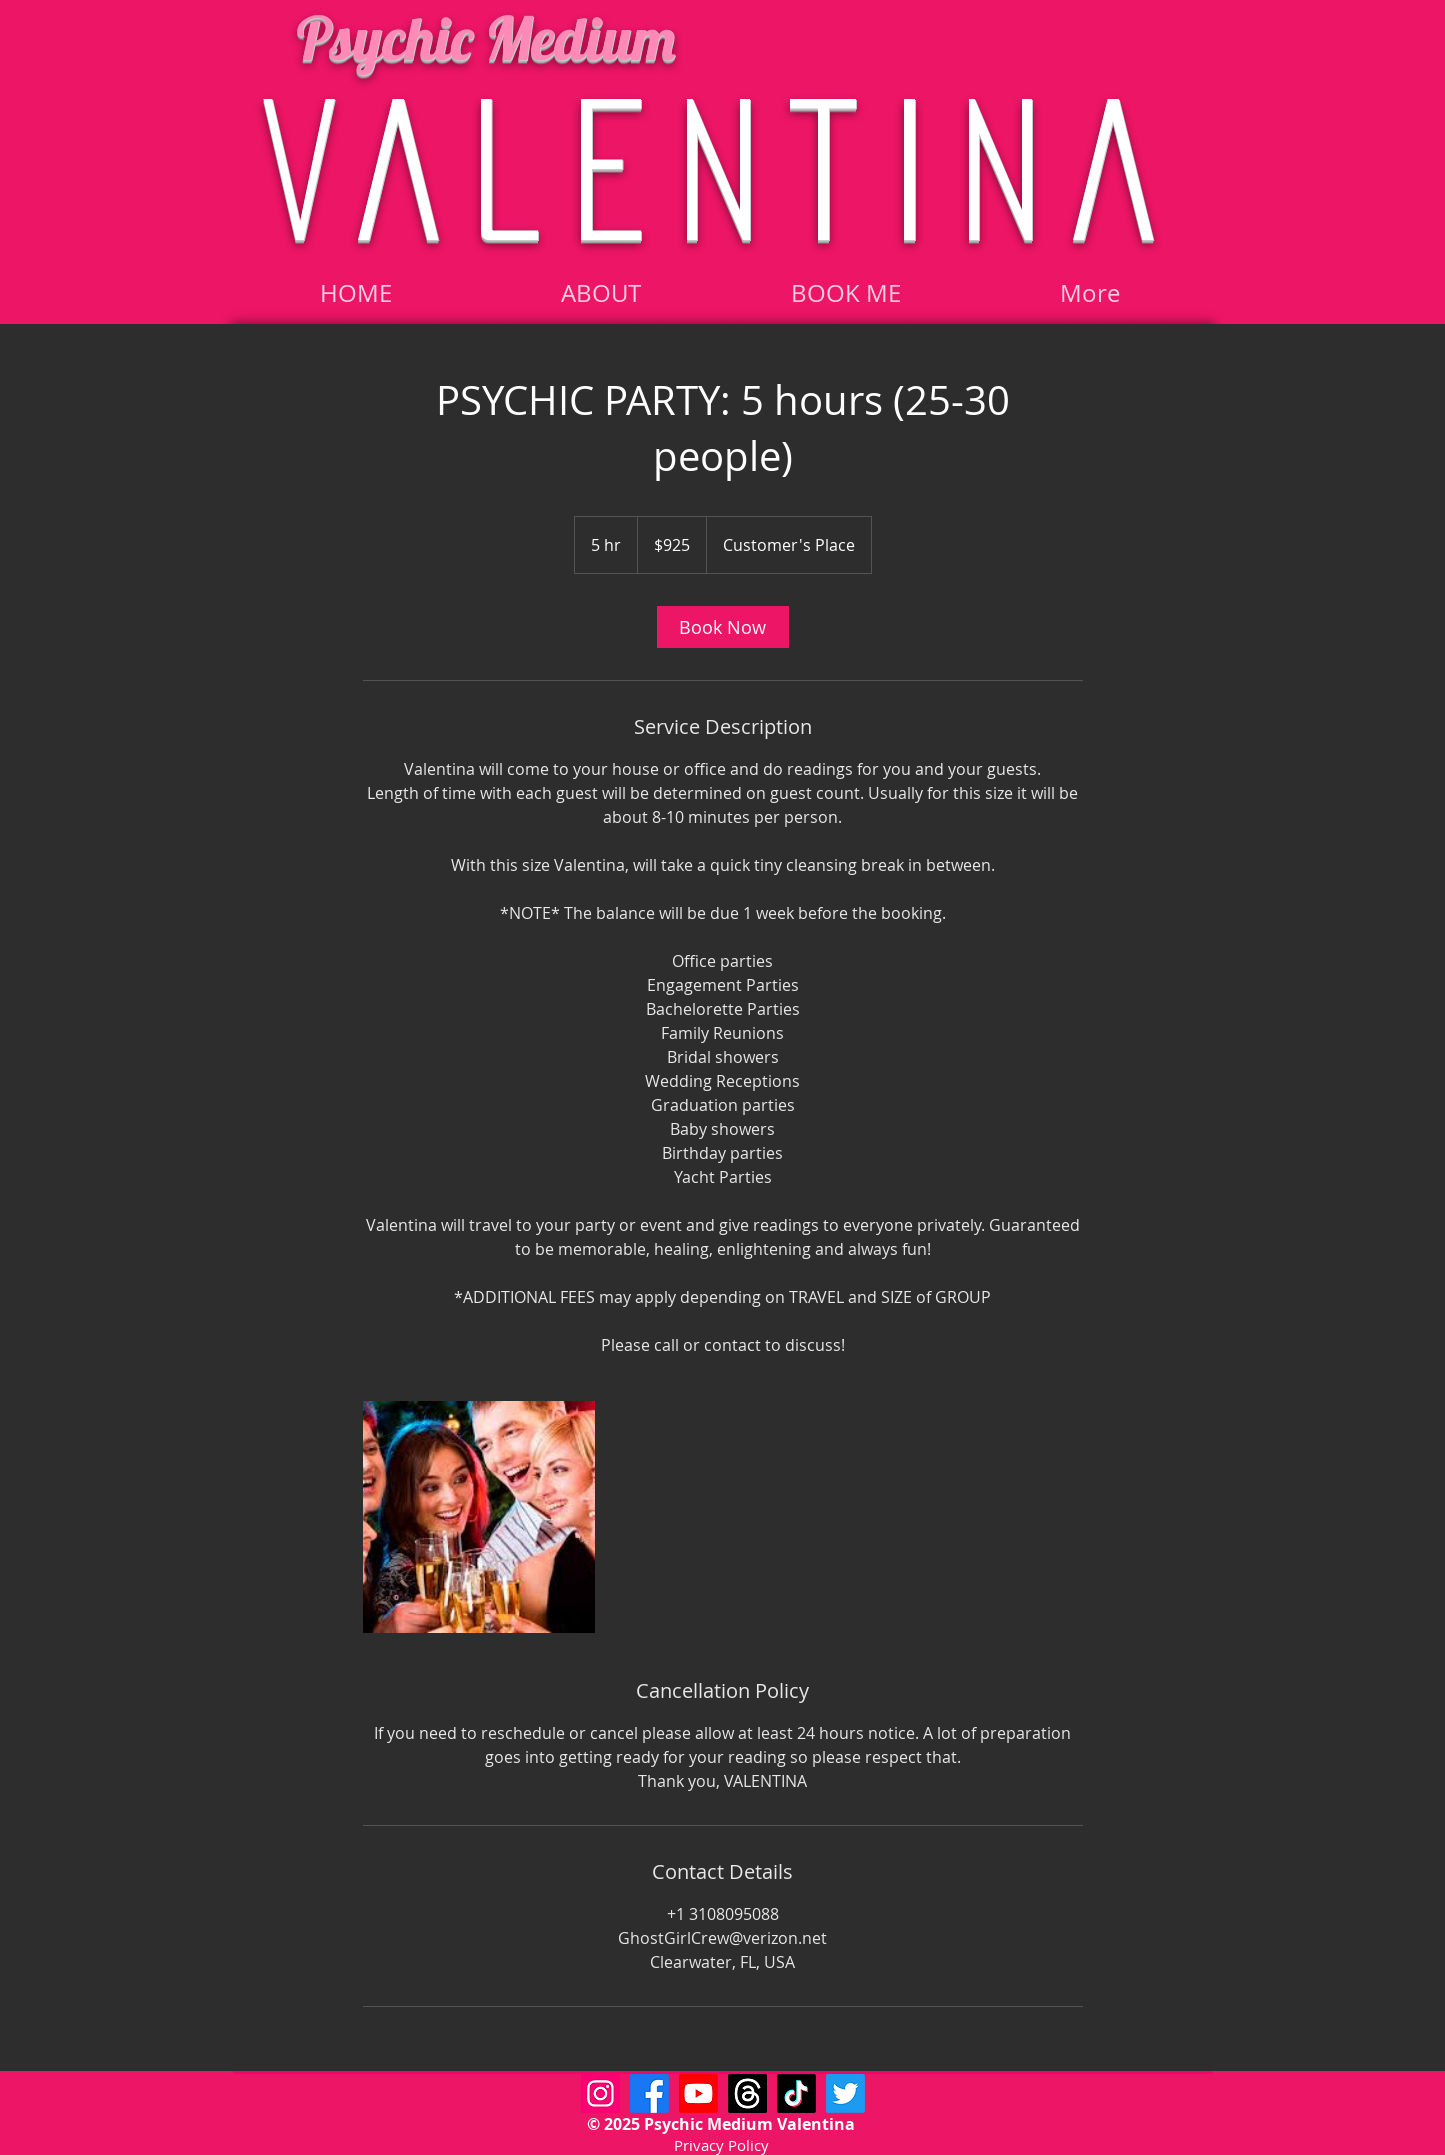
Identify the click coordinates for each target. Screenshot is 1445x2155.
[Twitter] (845, 2093)
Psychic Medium (486, 37)
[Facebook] (649, 2093)
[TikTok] (796, 2093)
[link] (723, 627)
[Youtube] (698, 2093)
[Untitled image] (479, 1517)
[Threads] (747, 2093)
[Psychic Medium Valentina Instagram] (600, 2093)
